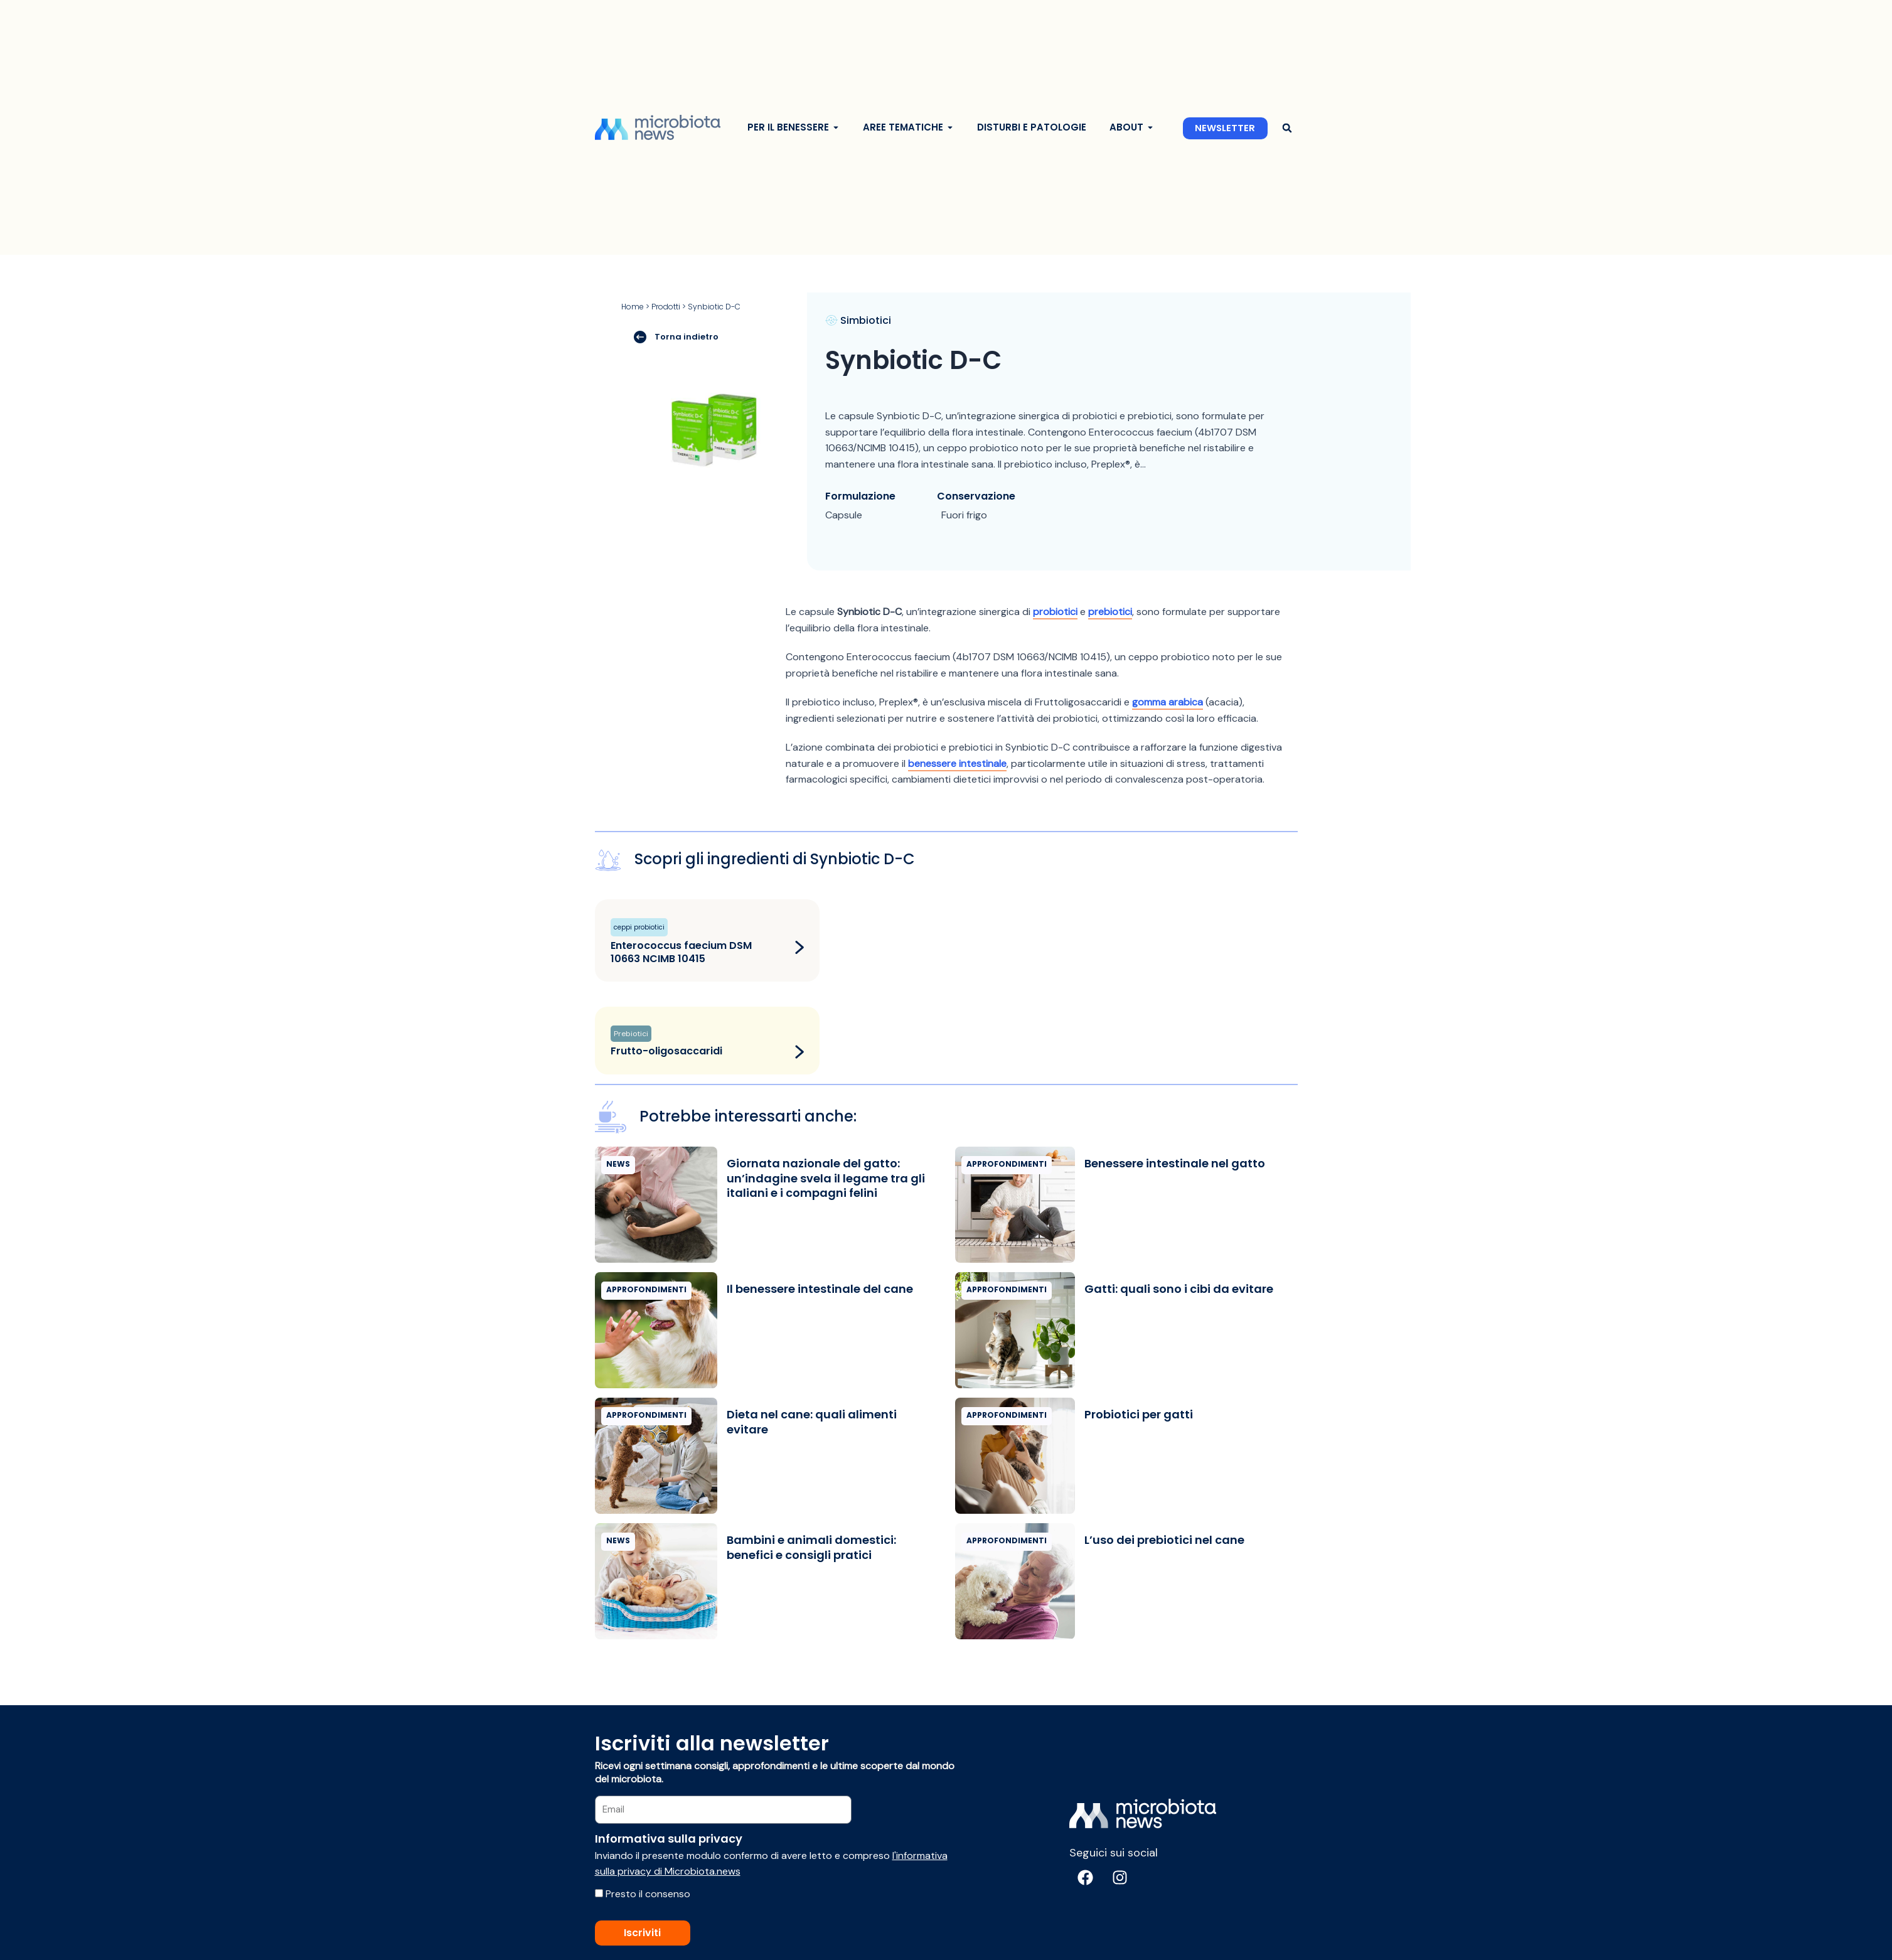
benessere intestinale (957, 763)
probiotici (1055, 611)
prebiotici (1110, 611)
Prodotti (665, 306)
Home (632, 306)
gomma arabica (1167, 702)
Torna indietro (676, 336)
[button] (1287, 128)
